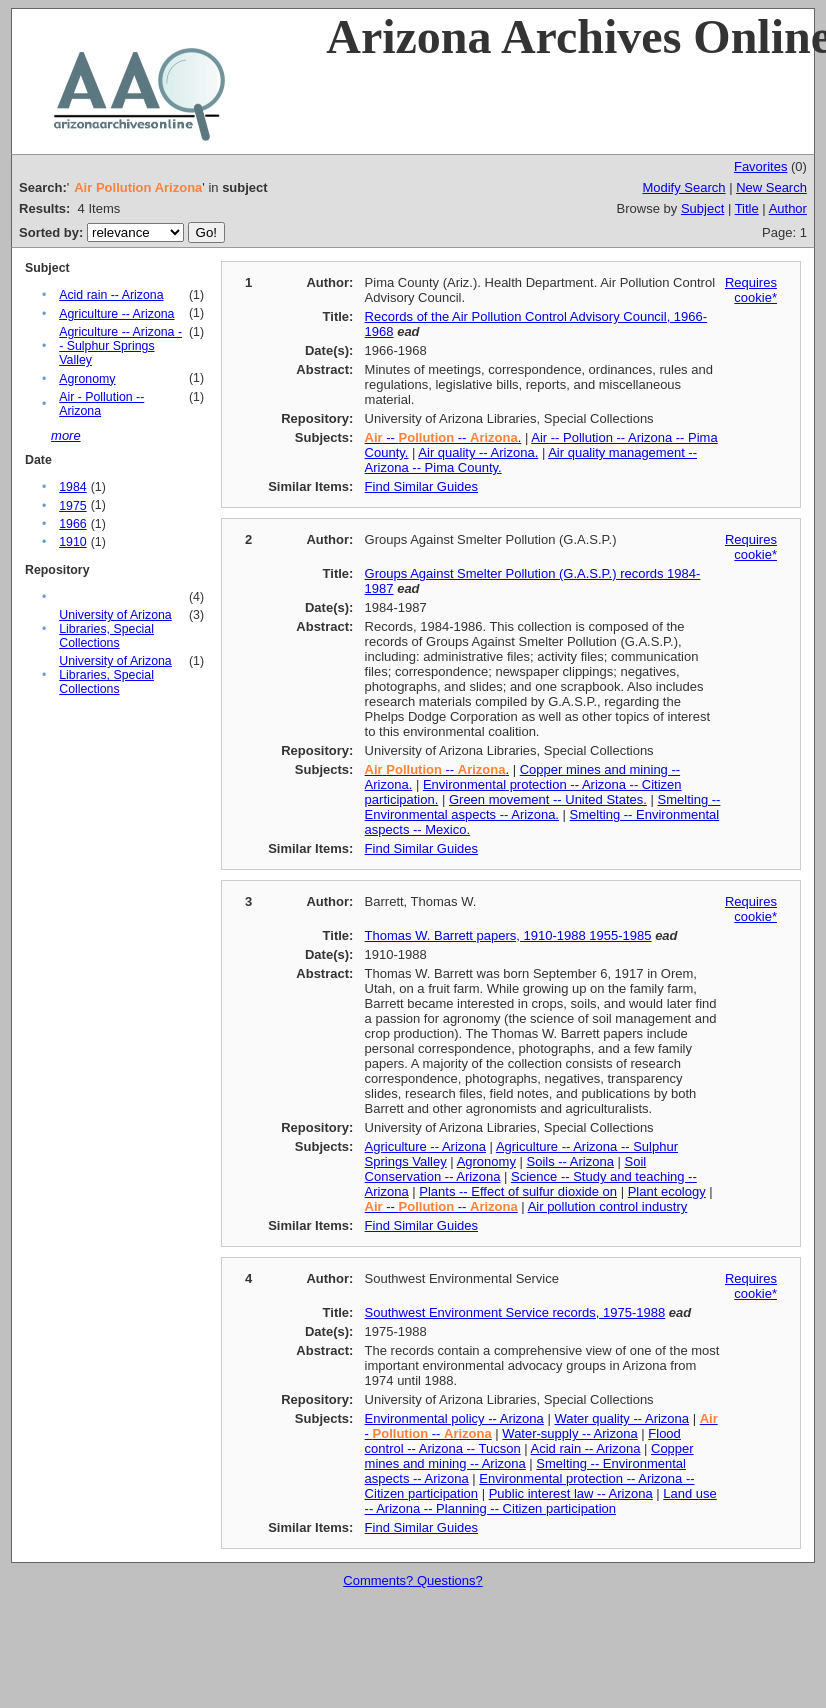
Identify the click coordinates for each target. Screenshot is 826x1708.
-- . (437, 769)
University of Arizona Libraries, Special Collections (115, 629)
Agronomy (87, 379)
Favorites (760, 166)
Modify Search (683, 187)
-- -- (441, 1206)
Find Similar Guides (421, 486)
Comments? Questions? (412, 1580)
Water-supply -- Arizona (569, 1433)
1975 (72, 506)
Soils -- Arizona (570, 1161)
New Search (771, 187)
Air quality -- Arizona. (478, 452)
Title (747, 208)
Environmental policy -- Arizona (454, 1418)
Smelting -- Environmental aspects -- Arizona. (543, 807)
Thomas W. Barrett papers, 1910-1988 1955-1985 (508, 935)
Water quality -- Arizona (621, 1418)
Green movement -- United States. (548, 799)
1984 (72, 487)
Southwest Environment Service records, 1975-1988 (515, 1312)
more (66, 435)
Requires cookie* (751, 290)
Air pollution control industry (608, 1206)
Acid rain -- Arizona (111, 295)
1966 (72, 524)
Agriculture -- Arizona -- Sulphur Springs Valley (120, 346)
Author (788, 208)
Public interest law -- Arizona (571, 1493)
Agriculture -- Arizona (116, 314)
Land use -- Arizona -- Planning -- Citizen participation (541, 1501)
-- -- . (443, 437)
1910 (72, 542)
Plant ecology (667, 1191)
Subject (702, 208)
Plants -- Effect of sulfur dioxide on (518, 1191)
